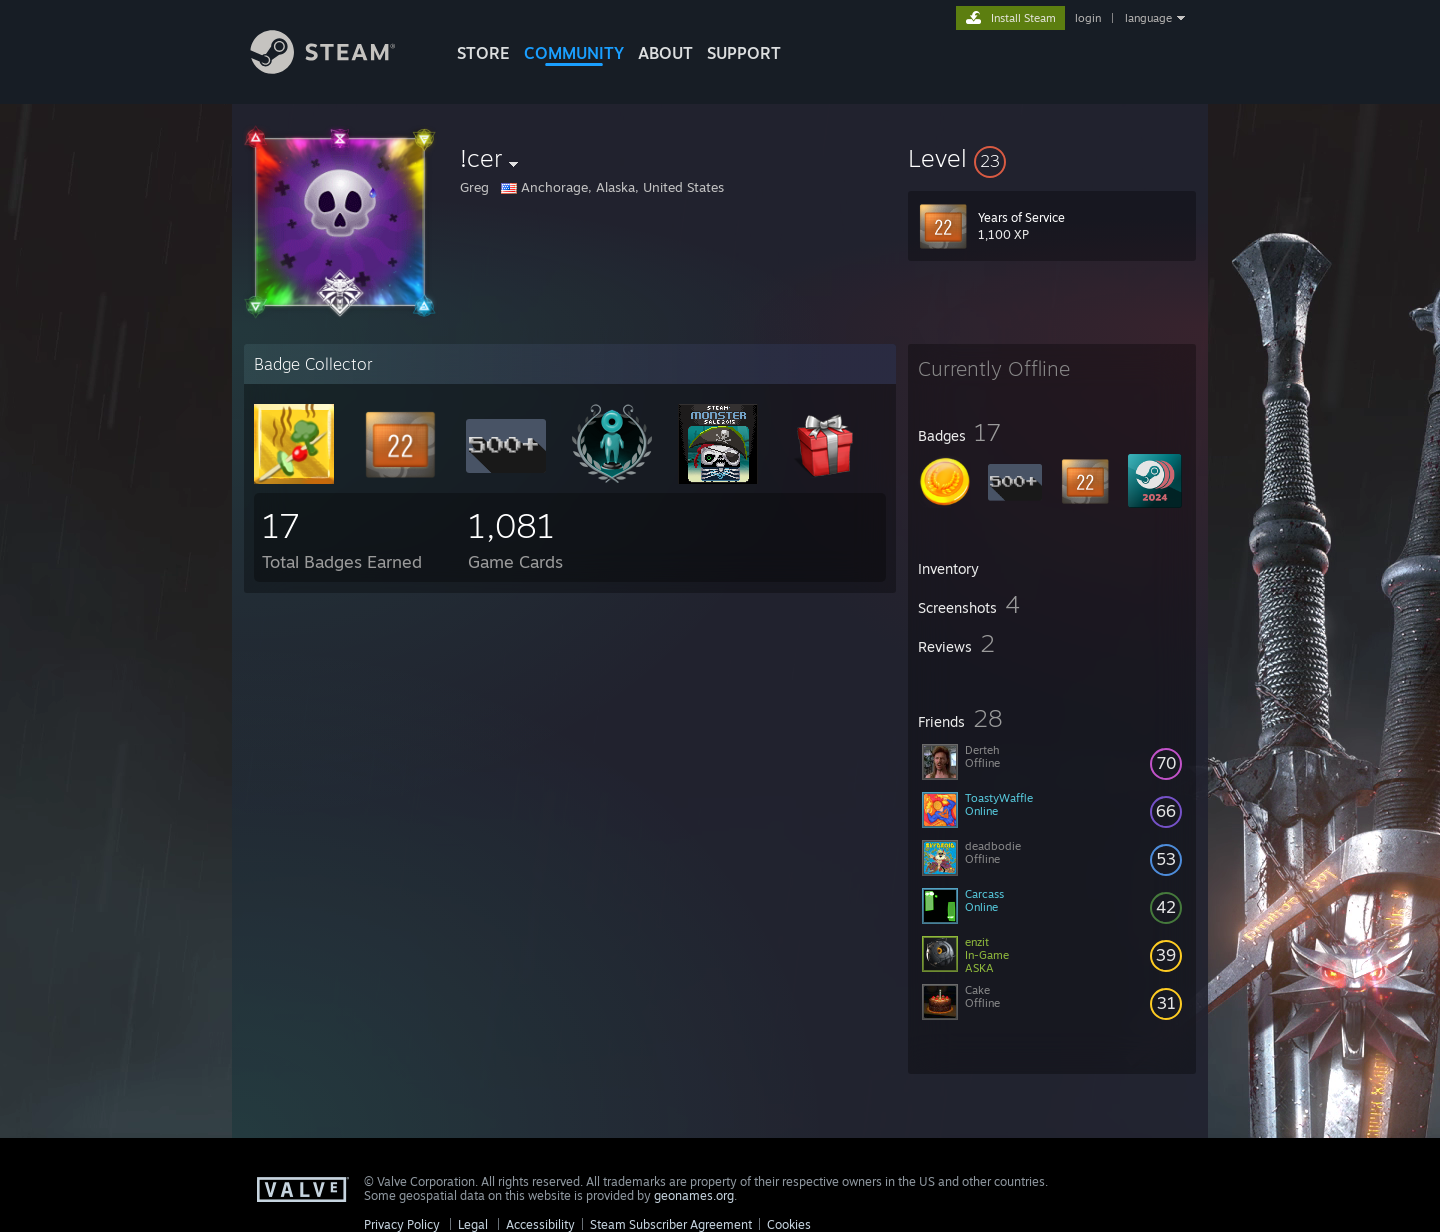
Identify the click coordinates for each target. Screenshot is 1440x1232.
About (665, 53)
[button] (1052, 158)
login (1088, 18)
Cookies (789, 1224)
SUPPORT (744, 53)
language (1148, 18)
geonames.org (694, 1195)
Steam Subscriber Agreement (671, 1224)
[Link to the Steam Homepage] (338, 68)
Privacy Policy (402, 1224)
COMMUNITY (574, 53)
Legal (473, 1224)
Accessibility (540, 1224)
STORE (483, 53)
